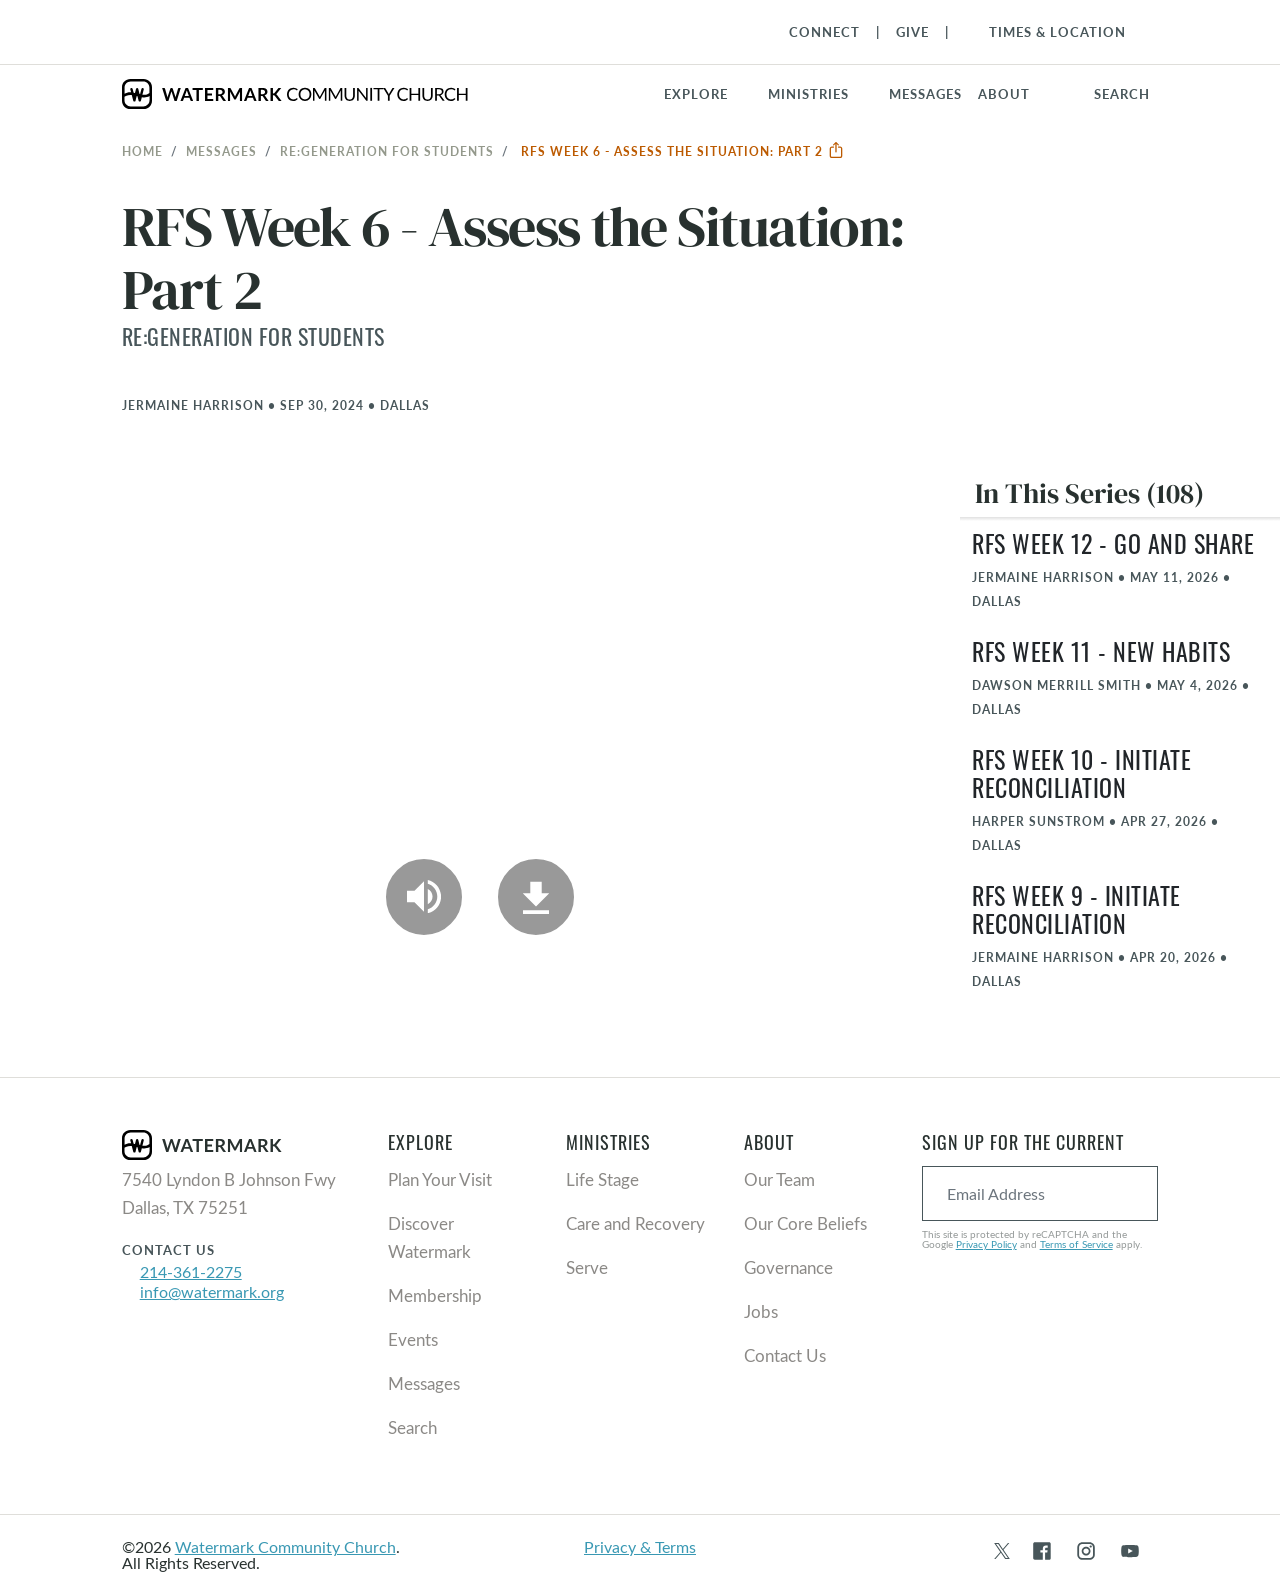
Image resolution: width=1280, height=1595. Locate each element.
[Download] (536, 897)
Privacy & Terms (640, 1546)
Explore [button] (696, 94)
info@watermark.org (212, 1291)
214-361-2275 (191, 1271)
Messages (221, 151)
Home (142, 151)
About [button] (1004, 94)
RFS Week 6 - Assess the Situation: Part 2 (683, 151)
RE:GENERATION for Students (387, 151)
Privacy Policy (986, 1244)
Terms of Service (1076, 1244)
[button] (820, 94)
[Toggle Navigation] (1047, 32)
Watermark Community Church (285, 1546)
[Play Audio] (424, 897)
